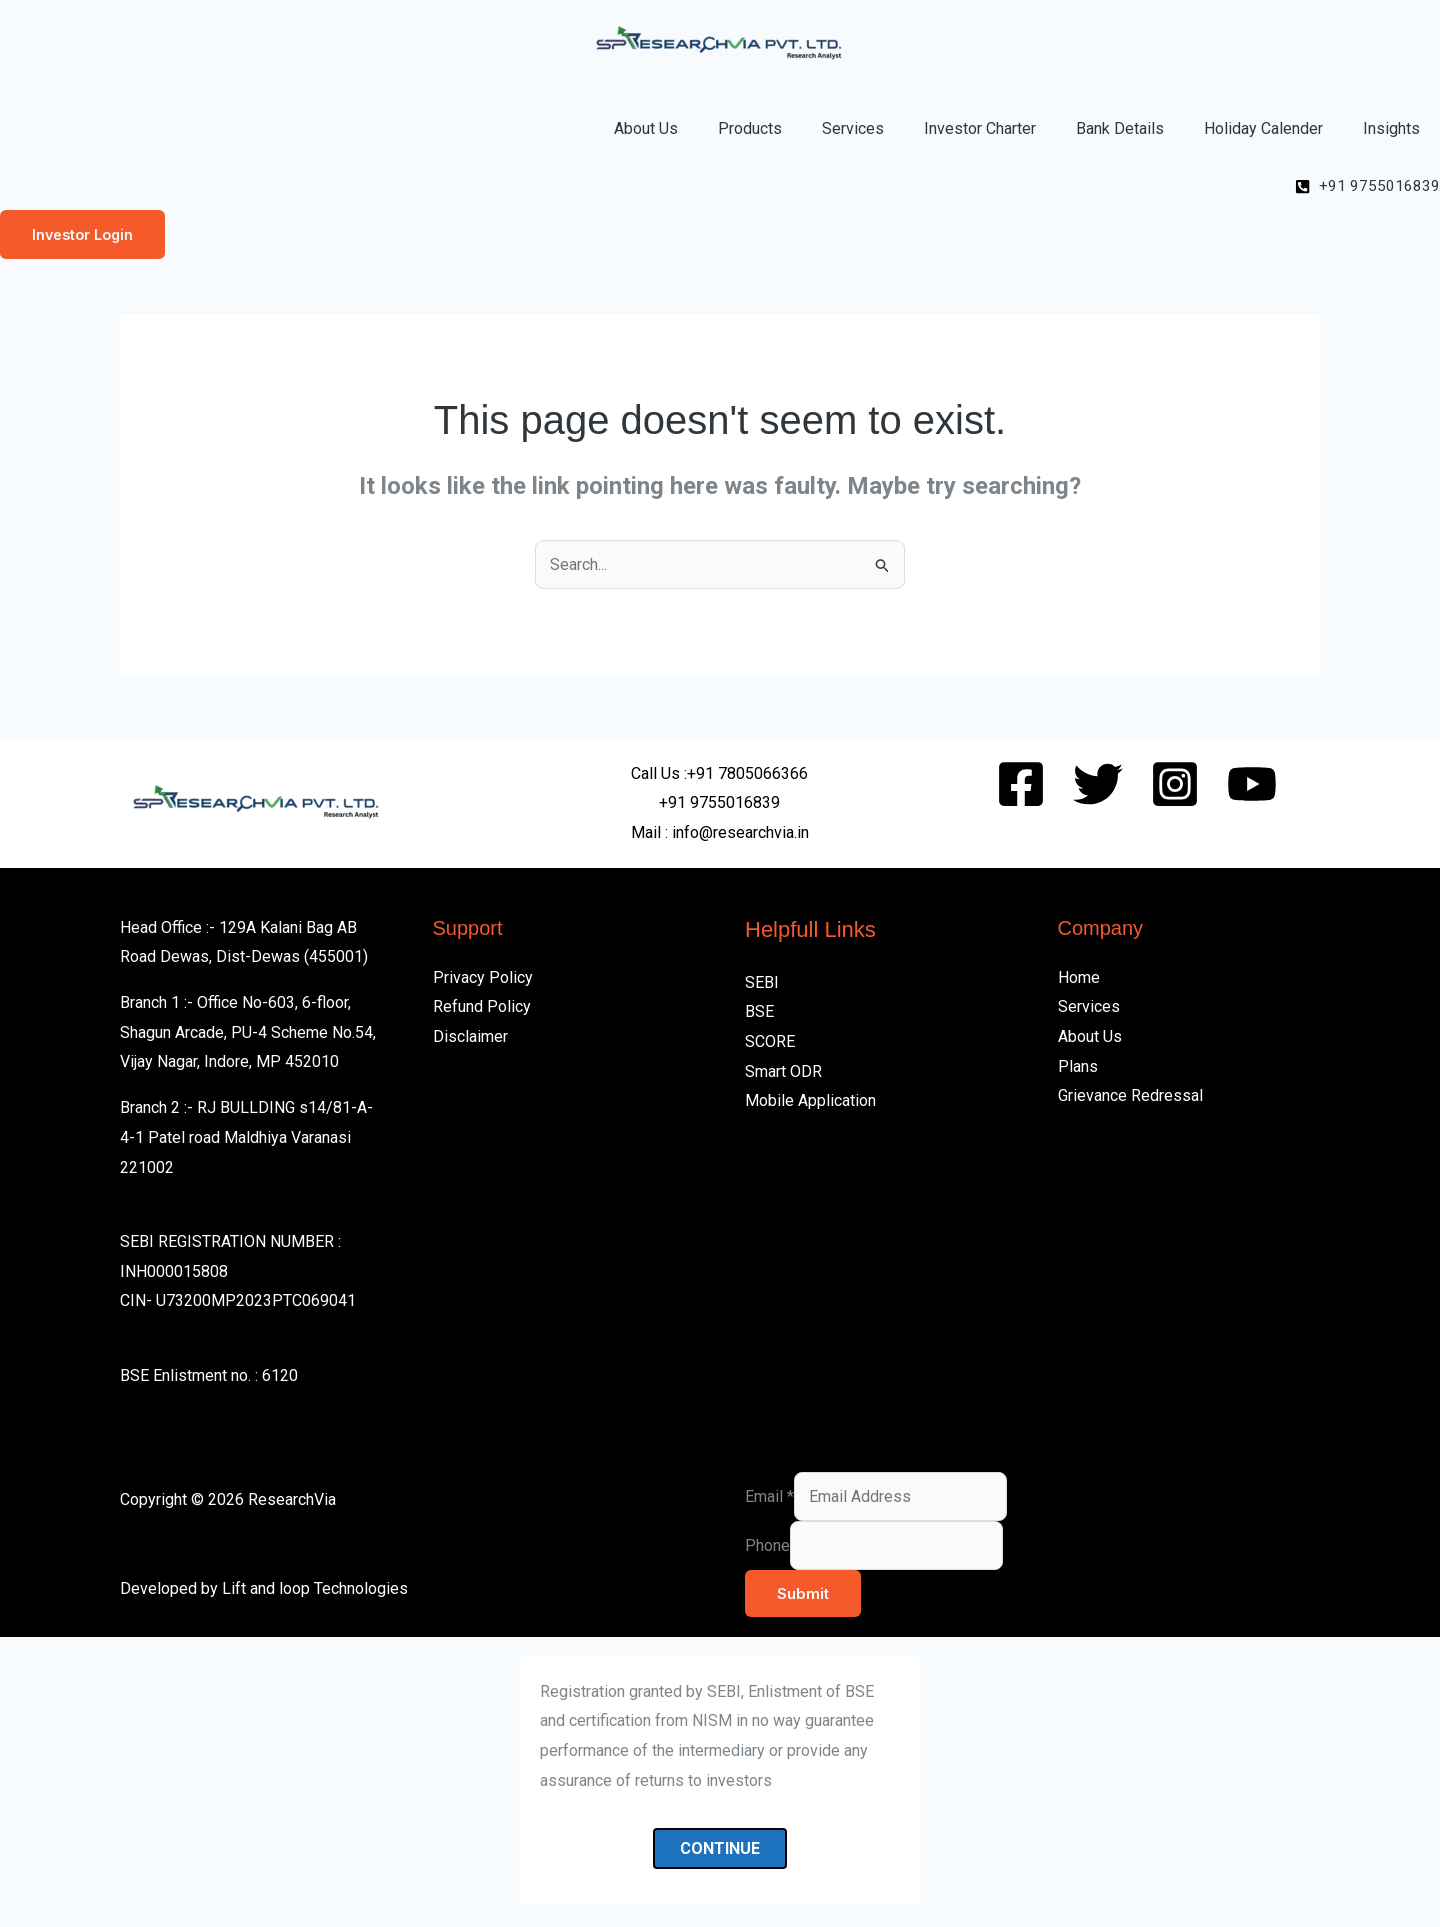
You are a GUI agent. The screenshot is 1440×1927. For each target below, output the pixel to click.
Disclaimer (470, 1037)
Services (1089, 1008)
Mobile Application (810, 1102)
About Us (646, 128)
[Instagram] (1175, 785)
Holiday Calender (1263, 128)
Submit (803, 1594)
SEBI (762, 983)
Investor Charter (980, 128)
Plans (1078, 1067)
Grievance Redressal (1130, 1097)
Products (750, 128)
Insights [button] (1391, 128)
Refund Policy (482, 1008)
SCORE (770, 1042)
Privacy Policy (483, 978)
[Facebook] (1021, 785)
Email (769, 1497)
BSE (759, 1013)
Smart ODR (783, 1072)
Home (1079, 978)
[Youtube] (1252, 785)
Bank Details (1120, 128)
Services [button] (853, 128)
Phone (767, 1546)
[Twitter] (1098, 785)
